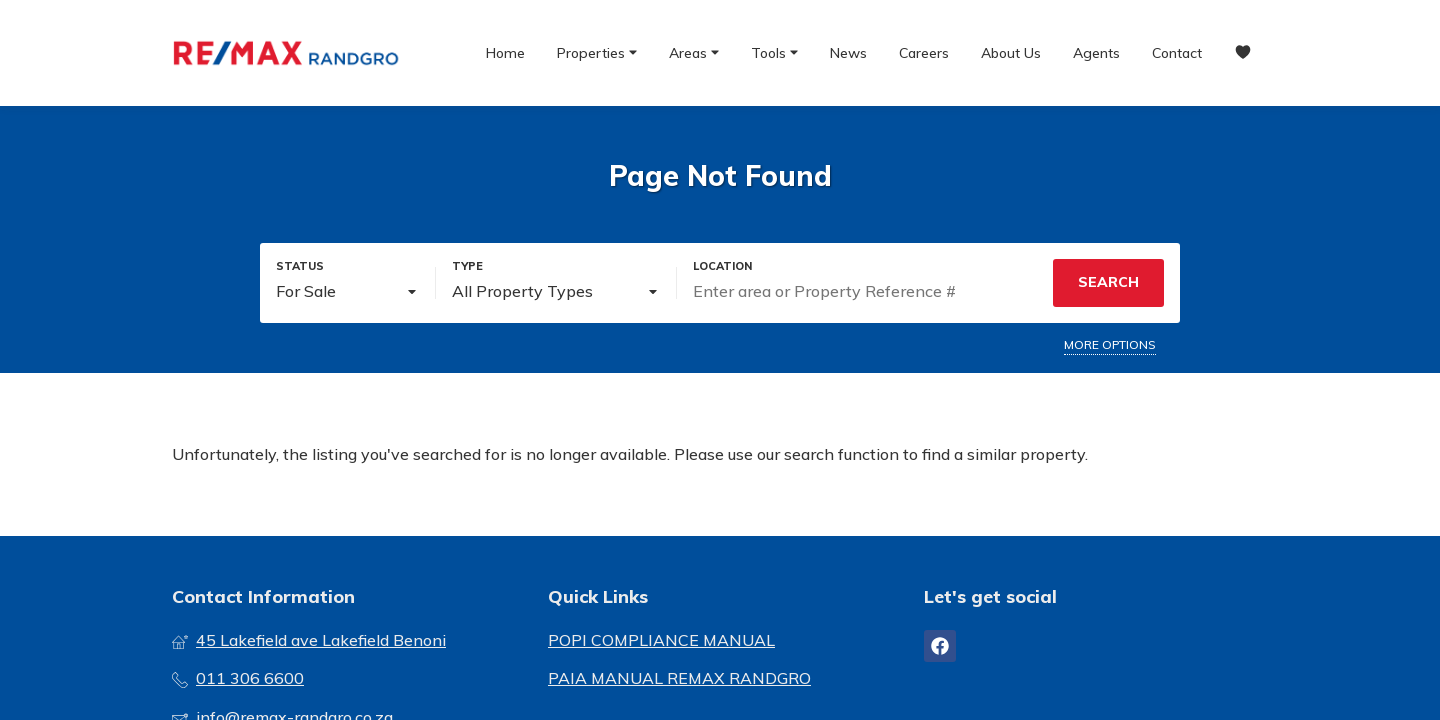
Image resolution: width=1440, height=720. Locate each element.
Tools (774, 52)
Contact (1177, 53)
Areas (694, 52)
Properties (597, 52)
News (848, 53)
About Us (1011, 53)
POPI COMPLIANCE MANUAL (661, 640)
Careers (924, 53)
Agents (1096, 53)
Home (505, 53)
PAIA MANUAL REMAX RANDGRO (679, 678)
